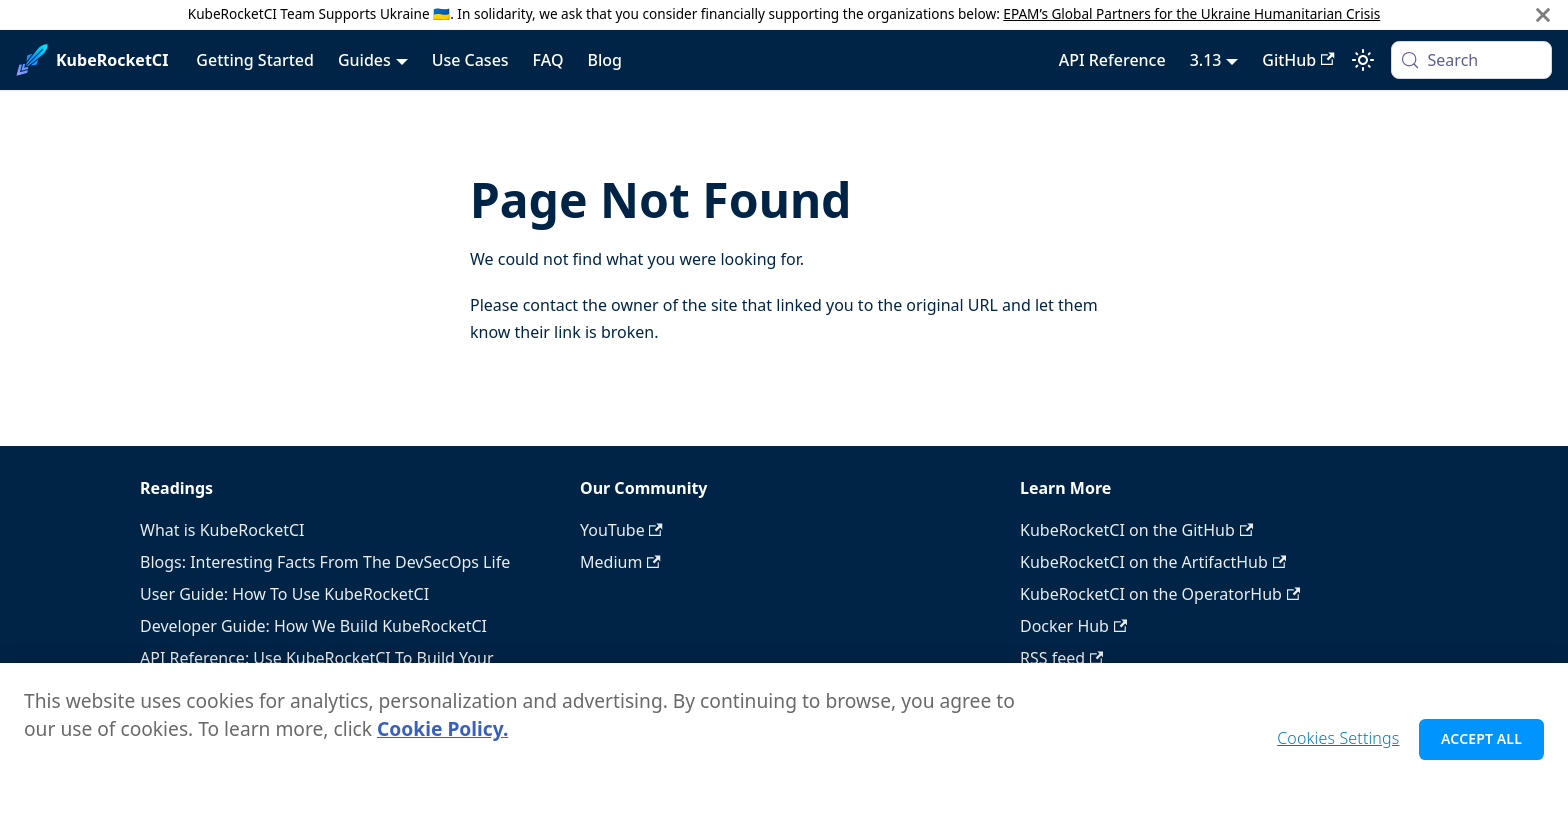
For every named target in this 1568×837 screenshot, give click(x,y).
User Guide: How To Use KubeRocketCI (284, 594)
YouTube (621, 530)
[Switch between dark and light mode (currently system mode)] (1363, 60)
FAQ (548, 60)
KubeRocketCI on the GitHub (1136, 530)
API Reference (1112, 60)
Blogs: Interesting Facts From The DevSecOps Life (325, 562)
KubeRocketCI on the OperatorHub (1160, 594)
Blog (604, 60)
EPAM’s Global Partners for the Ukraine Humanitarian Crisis (1191, 13)
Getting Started (255, 60)
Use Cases (470, 60)
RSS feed (1061, 658)
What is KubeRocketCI (222, 530)
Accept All (1481, 745)
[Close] (1543, 14)
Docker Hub (1073, 626)
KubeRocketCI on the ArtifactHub (1153, 562)
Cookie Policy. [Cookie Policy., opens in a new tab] (442, 735)
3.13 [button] (1206, 60)
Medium (620, 562)
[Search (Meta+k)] (1471, 60)
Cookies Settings (1338, 745)
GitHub (1298, 60)
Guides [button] (364, 60)
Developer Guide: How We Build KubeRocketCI (313, 626)
